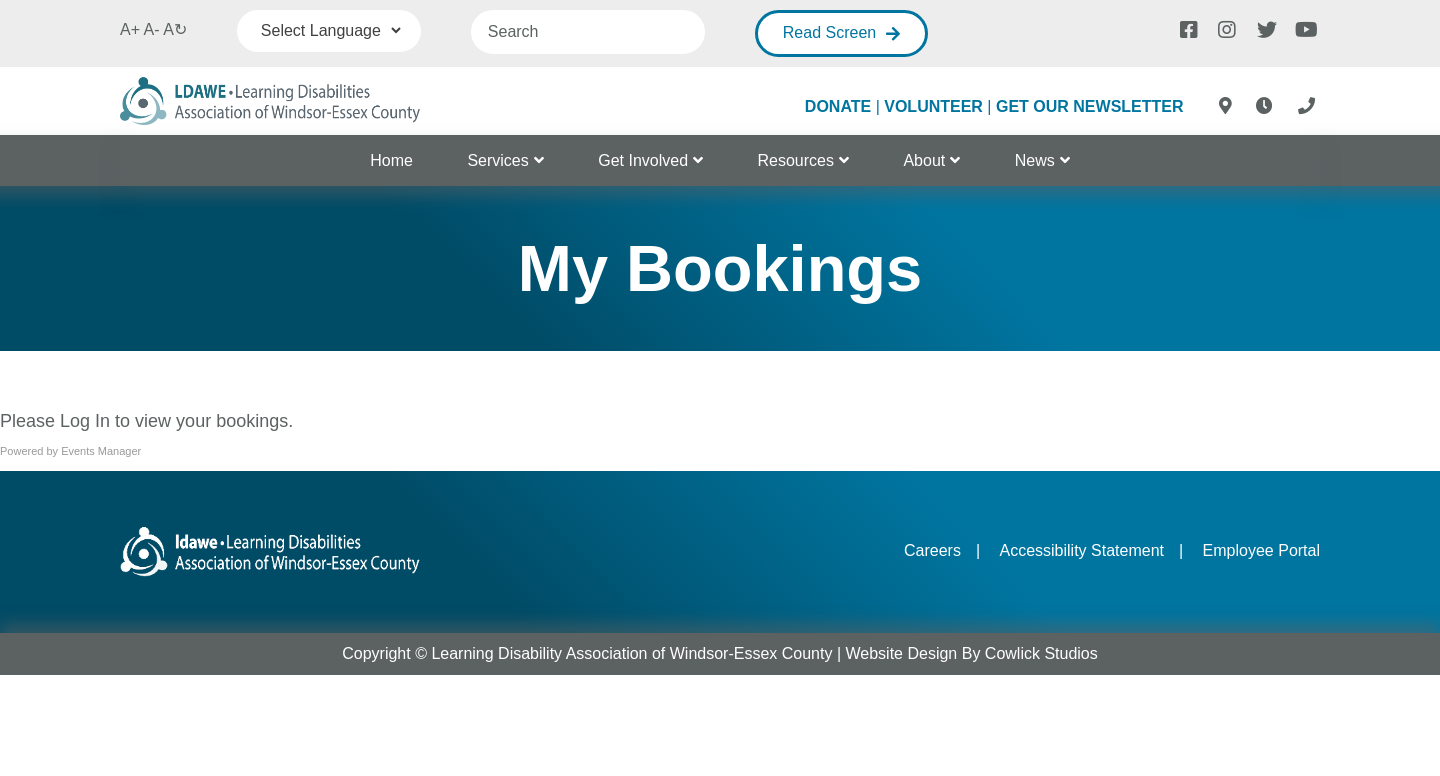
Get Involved (643, 160)
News (1035, 160)
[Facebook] (1188, 28)
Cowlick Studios (1041, 653)
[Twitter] (1265, 28)
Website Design (902, 653)
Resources (796, 160)
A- (152, 29)
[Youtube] (1303, 28)
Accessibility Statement (1081, 550)
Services (497, 160)
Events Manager (101, 451)
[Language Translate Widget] (329, 30)
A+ (130, 29)
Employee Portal (1261, 550)
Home (391, 160)
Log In (85, 421)
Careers (932, 550)
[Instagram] (1226, 28)
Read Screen (829, 32)
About (924, 160)
